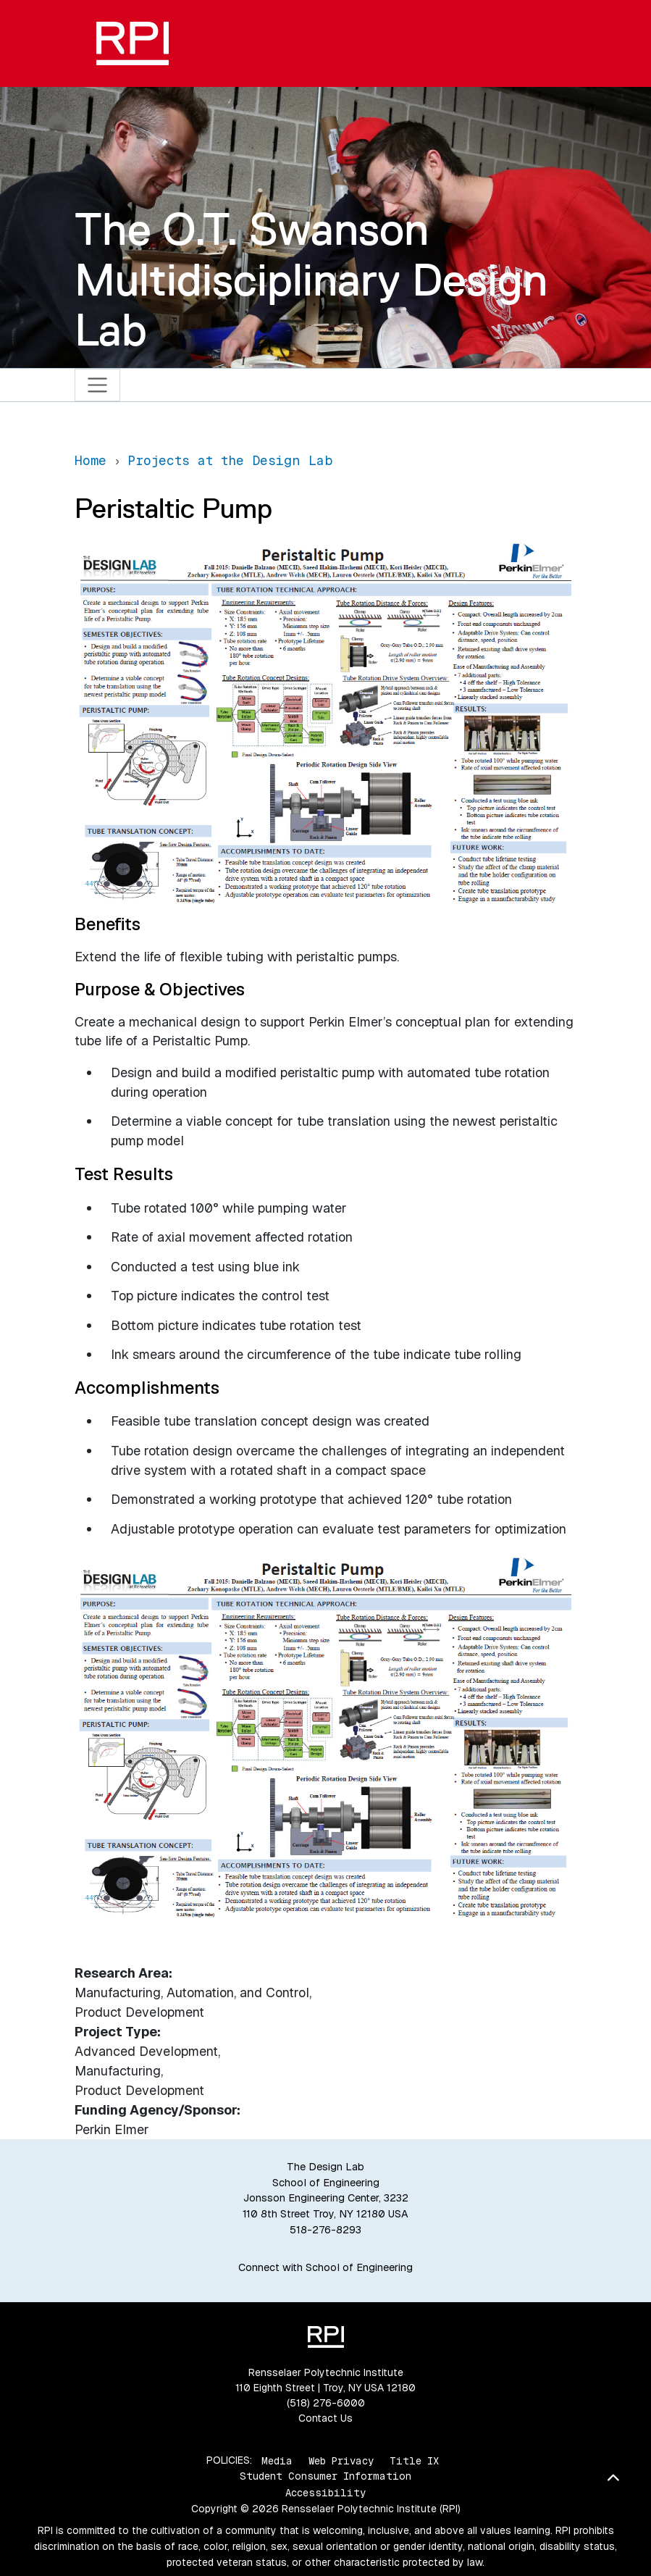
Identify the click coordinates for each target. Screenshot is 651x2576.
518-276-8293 (325, 2229)
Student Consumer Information (325, 2476)
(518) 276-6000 (326, 2402)
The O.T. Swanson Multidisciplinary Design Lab (311, 279)
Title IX (414, 2460)
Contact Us (325, 2418)
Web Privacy (341, 2460)
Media (277, 2460)
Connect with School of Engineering (325, 2267)
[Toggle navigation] (97, 385)
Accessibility (325, 2492)
